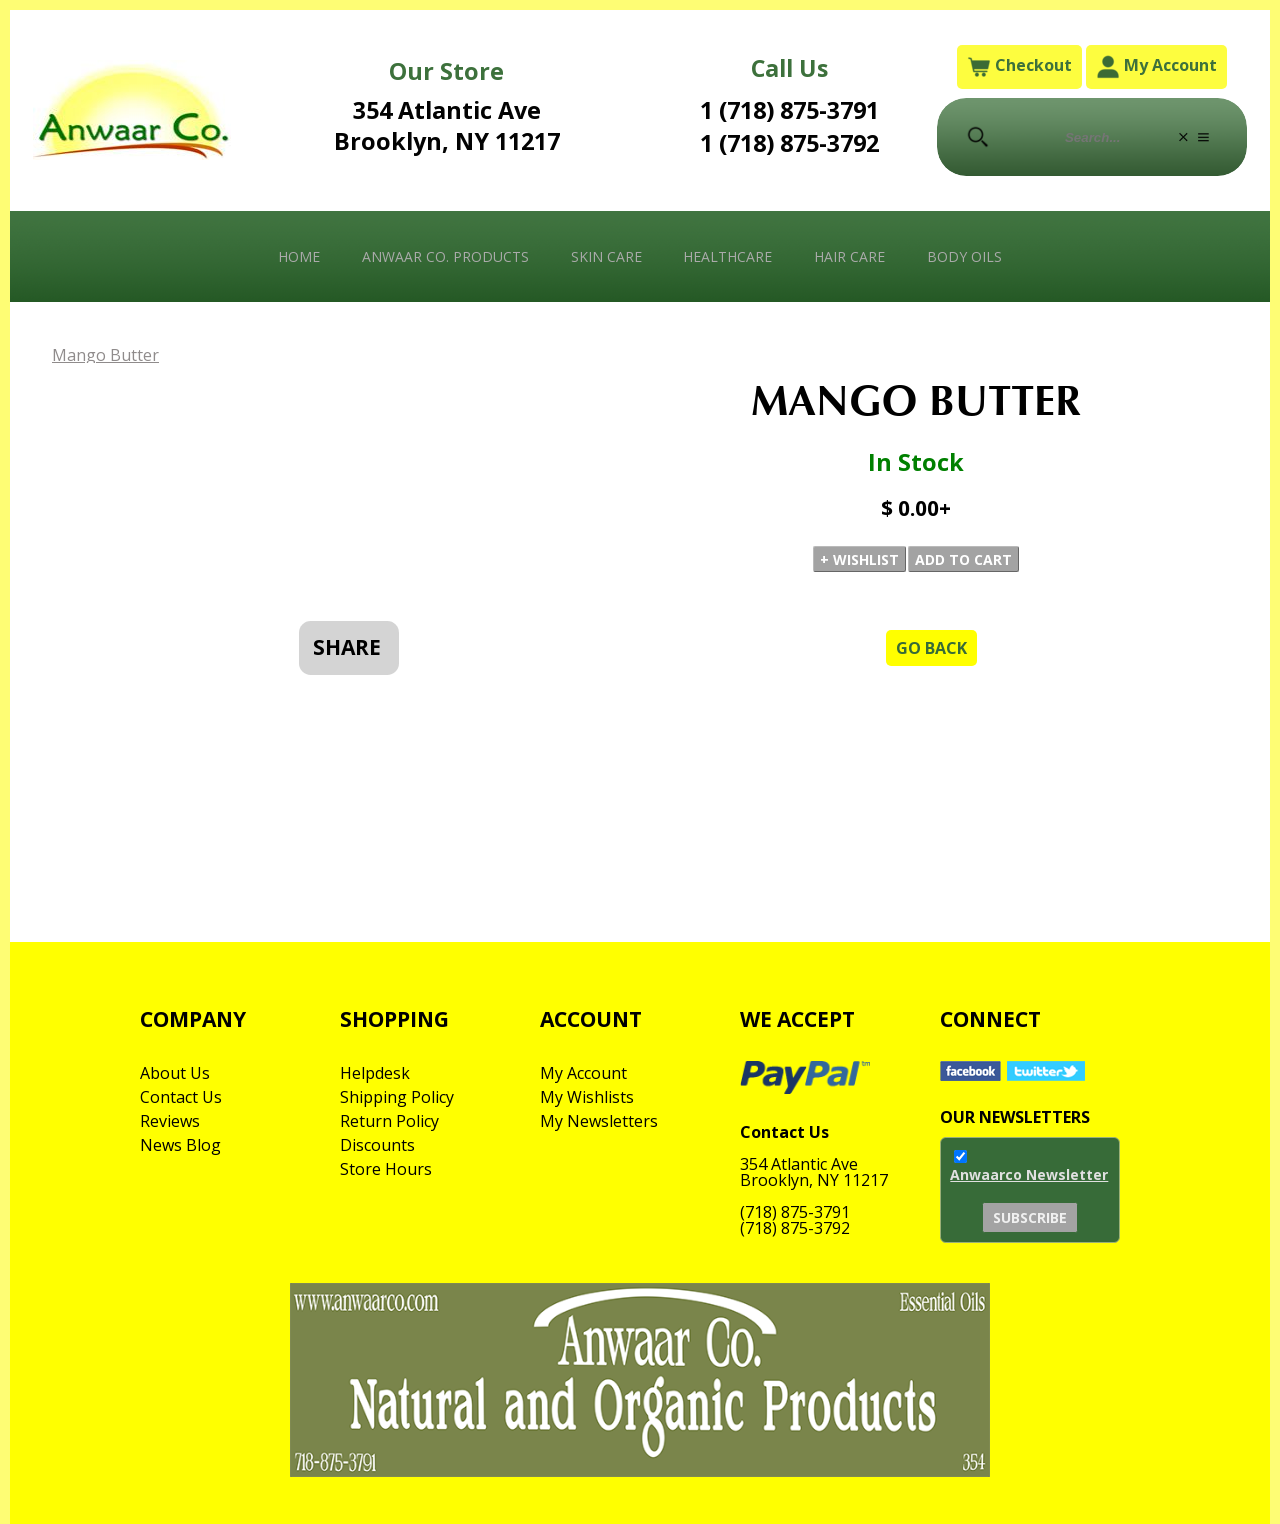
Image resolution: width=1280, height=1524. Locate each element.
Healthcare (727, 256)
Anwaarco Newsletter (1029, 1174)
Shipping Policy (397, 1097)
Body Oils (964, 256)
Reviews (170, 1121)
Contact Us (181, 1097)
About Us (175, 1073)
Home (299, 256)
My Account (1156, 66)
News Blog (180, 1145)
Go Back (931, 648)
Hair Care (849, 256)
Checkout (1019, 66)
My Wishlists (587, 1097)
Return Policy (389, 1121)
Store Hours (386, 1169)
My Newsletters (599, 1121)
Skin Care (606, 256)
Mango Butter (105, 355)
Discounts (377, 1145)
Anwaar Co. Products (445, 256)
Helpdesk (375, 1073)
